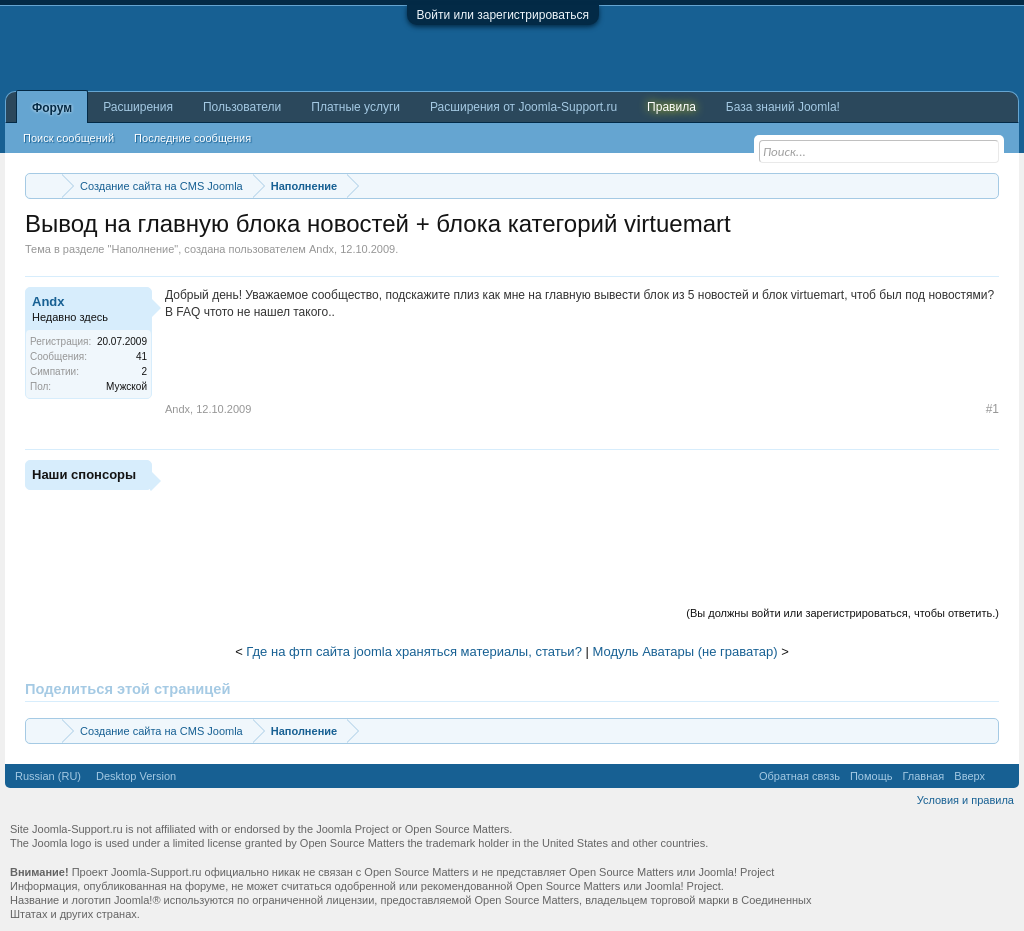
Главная (923, 776)
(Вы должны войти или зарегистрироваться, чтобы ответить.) (842, 613)
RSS (1002, 776)
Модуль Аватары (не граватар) (684, 651)
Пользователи (242, 107)
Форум (52, 108)
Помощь (871, 776)
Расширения (138, 107)
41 (141, 356)
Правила (671, 107)
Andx (321, 249)
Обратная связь (799, 776)
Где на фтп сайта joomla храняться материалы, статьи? (414, 651)
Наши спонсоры (84, 474)
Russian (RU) (48, 776)
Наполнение (142, 249)
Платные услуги (355, 107)
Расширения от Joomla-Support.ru (523, 107)
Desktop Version (136, 776)
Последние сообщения (192, 138)
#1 (992, 409)
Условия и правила (965, 800)
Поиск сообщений (68, 138)
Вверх (969, 776)
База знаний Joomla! (783, 107)
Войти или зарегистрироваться (503, 15)
